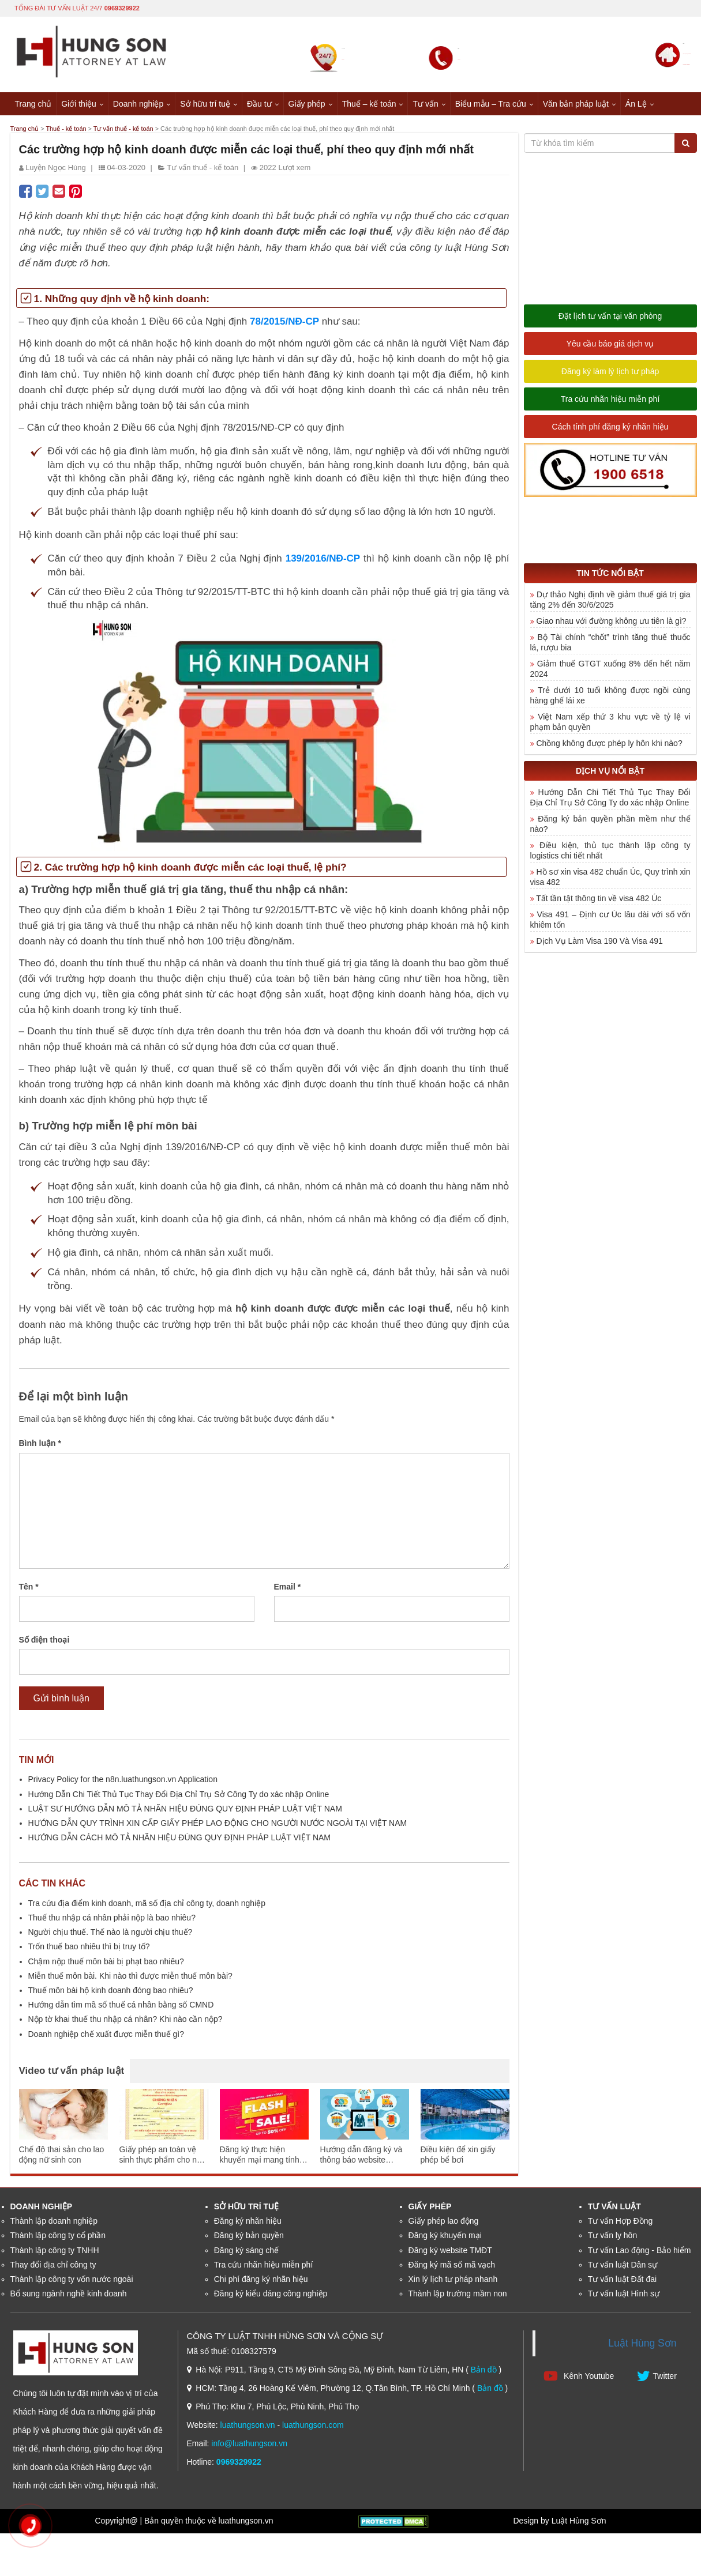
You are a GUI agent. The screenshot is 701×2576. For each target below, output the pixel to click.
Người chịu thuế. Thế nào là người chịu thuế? (110, 1933)
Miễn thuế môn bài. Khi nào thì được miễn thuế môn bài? (130, 1977)
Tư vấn (425, 103)
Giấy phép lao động (443, 2222)
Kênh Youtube (578, 2377)
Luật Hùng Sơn (642, 2345)
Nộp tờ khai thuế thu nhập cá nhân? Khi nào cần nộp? (125, 2020)
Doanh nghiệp (138, 103)
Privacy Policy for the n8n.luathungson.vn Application (123, 1781)
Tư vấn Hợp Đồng (620, 2222)
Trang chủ (33, 103)
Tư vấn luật (614, 2208)
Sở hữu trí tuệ (205, 103)
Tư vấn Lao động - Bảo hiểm (639, 2251)
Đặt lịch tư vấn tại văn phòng (610, 317)
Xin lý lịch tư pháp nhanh (453, 2280)
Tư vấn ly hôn (612, 2237)
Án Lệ (636, 103)
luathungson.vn (247, 2426)
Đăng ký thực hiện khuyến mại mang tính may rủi (259, 2156)
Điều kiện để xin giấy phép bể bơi (458, 2156)
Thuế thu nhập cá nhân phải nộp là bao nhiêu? (112, 1919)
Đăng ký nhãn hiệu (248, 2222)
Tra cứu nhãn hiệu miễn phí (610, 400)
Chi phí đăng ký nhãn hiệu (261, 2280)
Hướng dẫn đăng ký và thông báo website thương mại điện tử (361, 2156)
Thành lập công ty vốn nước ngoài (71, 2280)
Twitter (657, 2377)
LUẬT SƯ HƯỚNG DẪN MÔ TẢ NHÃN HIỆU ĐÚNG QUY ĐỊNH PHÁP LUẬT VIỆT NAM (185, 1809)
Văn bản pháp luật (576, 103)
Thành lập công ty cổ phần (58, 2237)
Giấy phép (306, 103)
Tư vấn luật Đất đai (622, 2280)
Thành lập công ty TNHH (54, 2251)
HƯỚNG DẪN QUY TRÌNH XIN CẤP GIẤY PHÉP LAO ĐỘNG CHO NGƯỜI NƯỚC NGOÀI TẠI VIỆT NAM (217, 1824)
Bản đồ (484, 2370)
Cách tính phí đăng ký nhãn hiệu (610, 428)
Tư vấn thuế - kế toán (155, 129)
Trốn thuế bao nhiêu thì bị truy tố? (89, 1948)
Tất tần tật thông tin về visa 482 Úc (598, 899)
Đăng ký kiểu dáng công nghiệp (271, 2295)
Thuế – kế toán (369, 103)
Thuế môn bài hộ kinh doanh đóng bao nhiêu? (110, 1992)
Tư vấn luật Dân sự (622, 2265)
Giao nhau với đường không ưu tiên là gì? (611, 622)
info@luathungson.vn (249, 2444)
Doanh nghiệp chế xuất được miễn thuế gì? (106, 2035)
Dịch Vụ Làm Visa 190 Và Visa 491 (599, 942)
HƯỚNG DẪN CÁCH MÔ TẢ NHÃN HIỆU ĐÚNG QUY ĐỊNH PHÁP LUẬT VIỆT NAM (179, 1839)
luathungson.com (313, 2426)
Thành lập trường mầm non (457, 2295)
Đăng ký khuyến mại (445, 2237)
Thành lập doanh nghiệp (54, 2222)
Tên (29, 1588)
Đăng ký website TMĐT (450, 2251)
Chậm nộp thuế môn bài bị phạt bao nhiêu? (106, 1962)
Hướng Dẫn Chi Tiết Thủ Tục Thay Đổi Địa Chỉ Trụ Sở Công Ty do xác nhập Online (178, 1795)
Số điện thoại (44, 1640)
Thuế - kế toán (82, 129)
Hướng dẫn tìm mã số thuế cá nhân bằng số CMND (121, 2006)
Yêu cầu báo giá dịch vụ (610, 345)
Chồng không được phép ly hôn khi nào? (609, 744)
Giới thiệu (78, 103)
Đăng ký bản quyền (249, 2237)
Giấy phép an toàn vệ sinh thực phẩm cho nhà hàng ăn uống (162, 2156)
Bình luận (40, 1444)
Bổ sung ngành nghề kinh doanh (68, 2295)
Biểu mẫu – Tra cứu (490, 103)
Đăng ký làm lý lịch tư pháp (610, 373)
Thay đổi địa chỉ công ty (53, 2265)
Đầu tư (259, 103)
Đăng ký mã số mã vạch (452, 2265)
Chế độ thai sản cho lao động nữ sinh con (61, 2156)
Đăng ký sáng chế (246, 2251)
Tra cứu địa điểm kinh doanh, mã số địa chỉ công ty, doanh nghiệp (147, 1904)
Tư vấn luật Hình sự (623, 2295)
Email (287, 1588)
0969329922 (122, 7)
